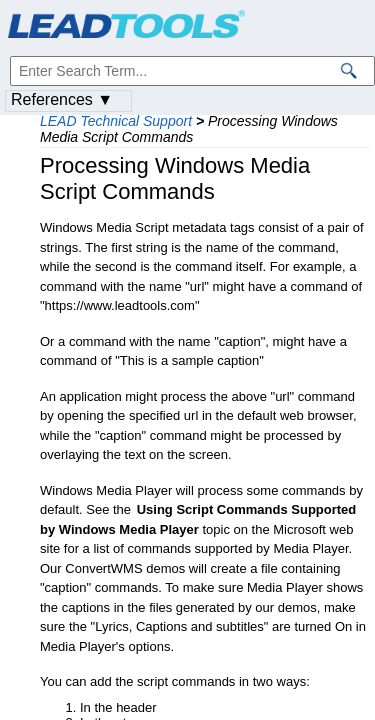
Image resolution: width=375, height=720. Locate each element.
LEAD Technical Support (116, 121)
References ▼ (62, 99)
